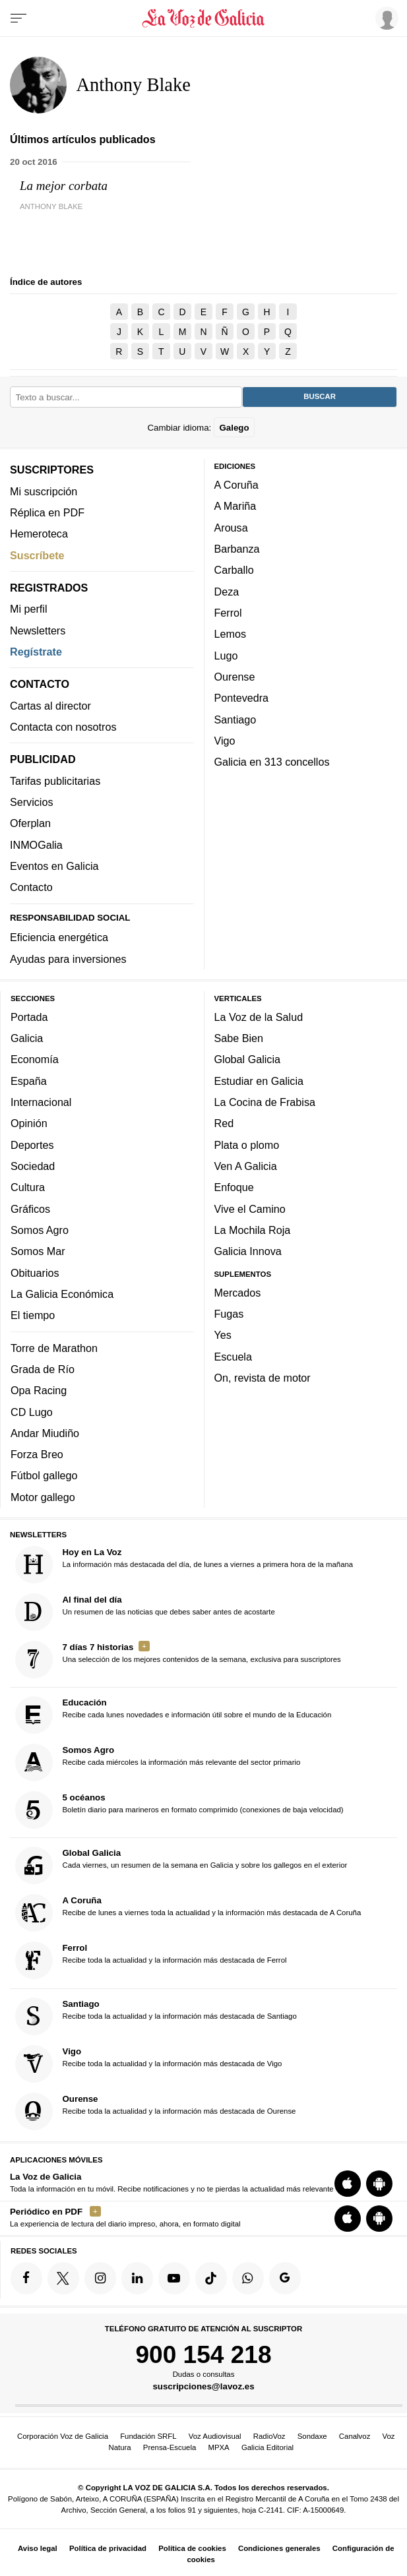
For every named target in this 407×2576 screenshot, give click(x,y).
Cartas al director (50, 705)
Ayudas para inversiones (68, 958)
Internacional (41, 1102)
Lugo (226, 655)
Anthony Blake (51, 206)
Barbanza (237, 549)
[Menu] (18, 18)
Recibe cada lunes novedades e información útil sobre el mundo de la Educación (173, 1715)
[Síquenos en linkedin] (137, 2278)
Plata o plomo (247, 1144)
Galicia (27, 1038)
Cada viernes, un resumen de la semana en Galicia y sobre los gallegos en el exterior (181, 1865)
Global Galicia (247, 1059)
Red (224, 1123)
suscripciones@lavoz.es (203, 2386)
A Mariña (235, 506)
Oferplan (30, 823)
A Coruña (236, 485)
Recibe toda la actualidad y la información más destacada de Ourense (155, 2111)
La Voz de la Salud (258, 1016)
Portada (29, 1016)
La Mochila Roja (252, 1230)
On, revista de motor (262, 1378)
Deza (226, 591)
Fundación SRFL (148, 2436)
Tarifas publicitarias (55, 780)
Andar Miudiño (45, 1432)
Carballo (234, 570)
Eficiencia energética (59, 937)
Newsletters (37, 630)
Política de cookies (192, 2548)
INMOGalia (36, 844)
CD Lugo (32, 1411)
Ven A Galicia (245, 1166)
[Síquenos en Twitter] (63, 2278)
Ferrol (228, 613)
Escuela (233, 1356)
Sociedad (33, 1166)
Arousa (231, 527)
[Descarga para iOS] (347, 2183)
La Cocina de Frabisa (264, 1102)
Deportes (32, 1144)
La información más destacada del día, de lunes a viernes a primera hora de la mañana (184, 1564)
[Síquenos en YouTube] (174, 2278)
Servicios (31, 802)
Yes (223, 1335)
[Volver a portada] (203, 18)
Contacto (31, 887)
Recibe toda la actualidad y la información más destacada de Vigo (148, 2063)
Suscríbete (37, 555)
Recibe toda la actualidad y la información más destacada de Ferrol (151, 1960)
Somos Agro (40, 1230)
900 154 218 (203, 2354)
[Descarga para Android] (379, 2183)
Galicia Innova (248, 1251)
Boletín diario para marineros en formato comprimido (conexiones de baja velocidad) (179, 1810)
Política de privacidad (107, 2548)
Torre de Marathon (54, 1347)
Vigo (224, 740)
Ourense (234, 677)
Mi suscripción (43, 491)
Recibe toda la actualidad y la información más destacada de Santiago (156, 2016)
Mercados (237, 1292)
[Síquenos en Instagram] (100, 2278)
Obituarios (35, 1272)
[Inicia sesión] (384, 18)
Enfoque (234, 1187)
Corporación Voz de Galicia (62, 2436)
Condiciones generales (279, 2548)
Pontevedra (241, 698)
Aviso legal (37, 2548)
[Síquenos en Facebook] (26, 2278)
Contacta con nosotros (63, 727)
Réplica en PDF (47, 512)
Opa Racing (39, 1390)
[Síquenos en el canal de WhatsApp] (248, 2278)
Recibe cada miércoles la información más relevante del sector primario (158, 1762)
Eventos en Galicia (54, 866)
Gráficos (30, 1208)
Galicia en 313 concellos (272, 762)
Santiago (235, 719)
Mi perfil (28, 609)
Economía (35, 1059)
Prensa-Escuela (169, 2447)
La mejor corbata (64, 186)
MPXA (218, 2447)
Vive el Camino (250, 1208)
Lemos (230, 634)
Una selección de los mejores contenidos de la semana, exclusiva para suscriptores (178, 1659)
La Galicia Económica (62, 1293)
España (29, 1080)
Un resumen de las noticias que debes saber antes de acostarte (145, 1611)
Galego (234, 427)
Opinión (29, 1123)
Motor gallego (43, 1496)
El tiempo (33, 1315)
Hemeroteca (39, 533)
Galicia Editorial (267, 2447)
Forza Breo (37, 1454)
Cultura (28, 1187)
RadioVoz (269, 2436)
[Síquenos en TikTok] (211, 2278)
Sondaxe (312, 2436)
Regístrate (36, 652)
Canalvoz (355, 2436)
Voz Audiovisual (215, 2436)
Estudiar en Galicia (258, 1080)
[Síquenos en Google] (285, 2278)
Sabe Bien (239, 1038)
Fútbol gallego (44, 1475)
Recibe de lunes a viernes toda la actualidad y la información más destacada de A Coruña (188, 1913)
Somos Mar (38, 1251)
